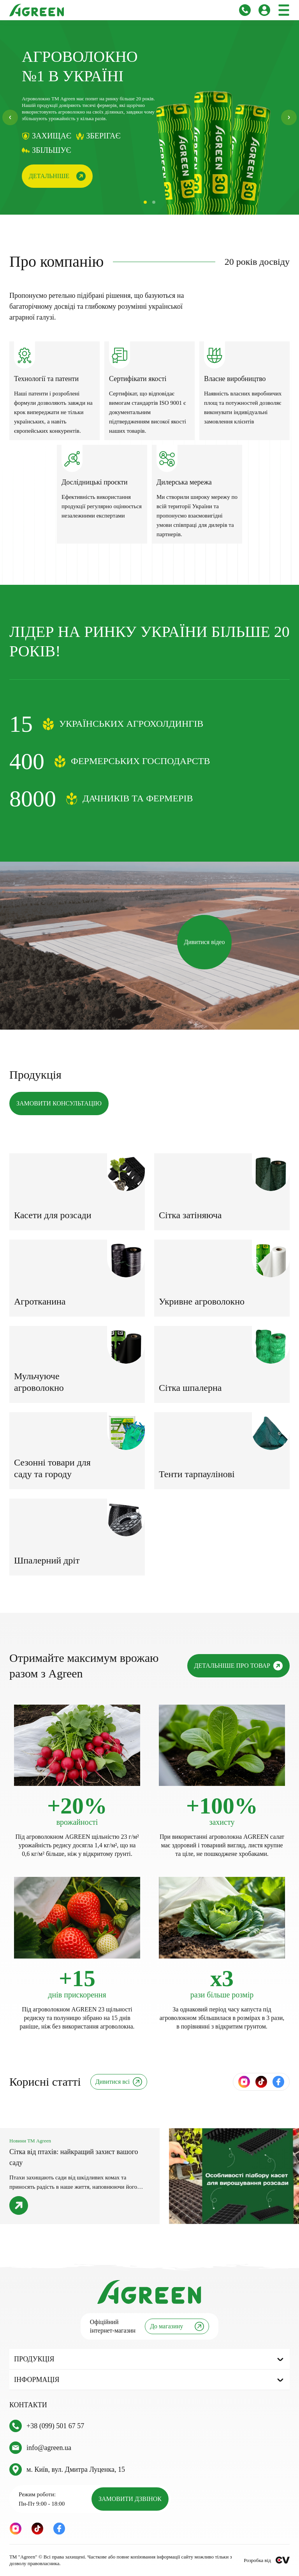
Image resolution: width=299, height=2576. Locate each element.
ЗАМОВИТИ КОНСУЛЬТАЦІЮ (59, 1103)
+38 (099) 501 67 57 (55, 2426)
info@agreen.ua (48, 2448)
